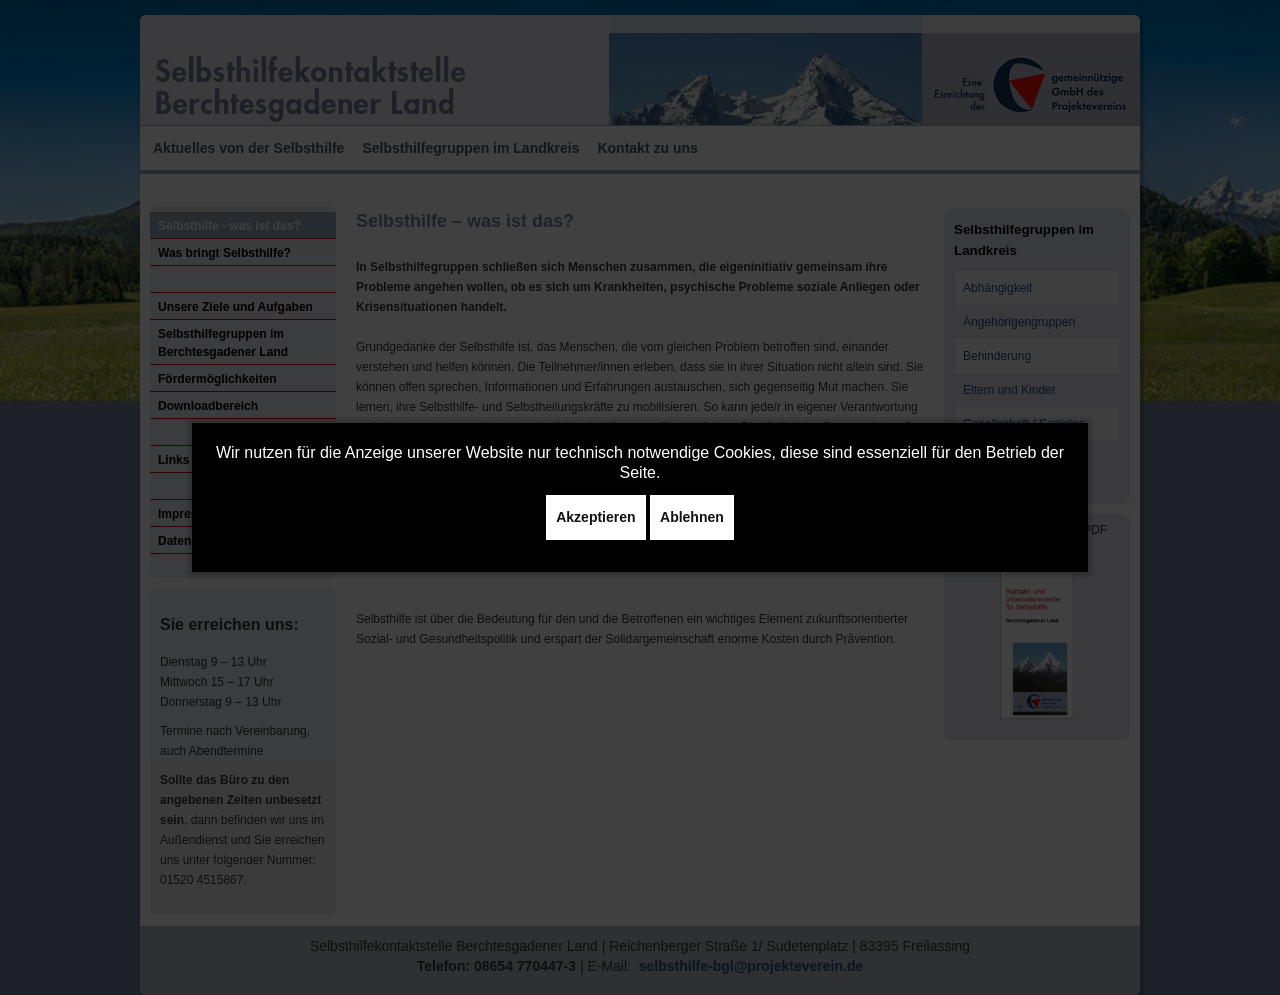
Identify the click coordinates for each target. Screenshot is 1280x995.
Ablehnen (692, 517)
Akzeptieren (595, 517)
